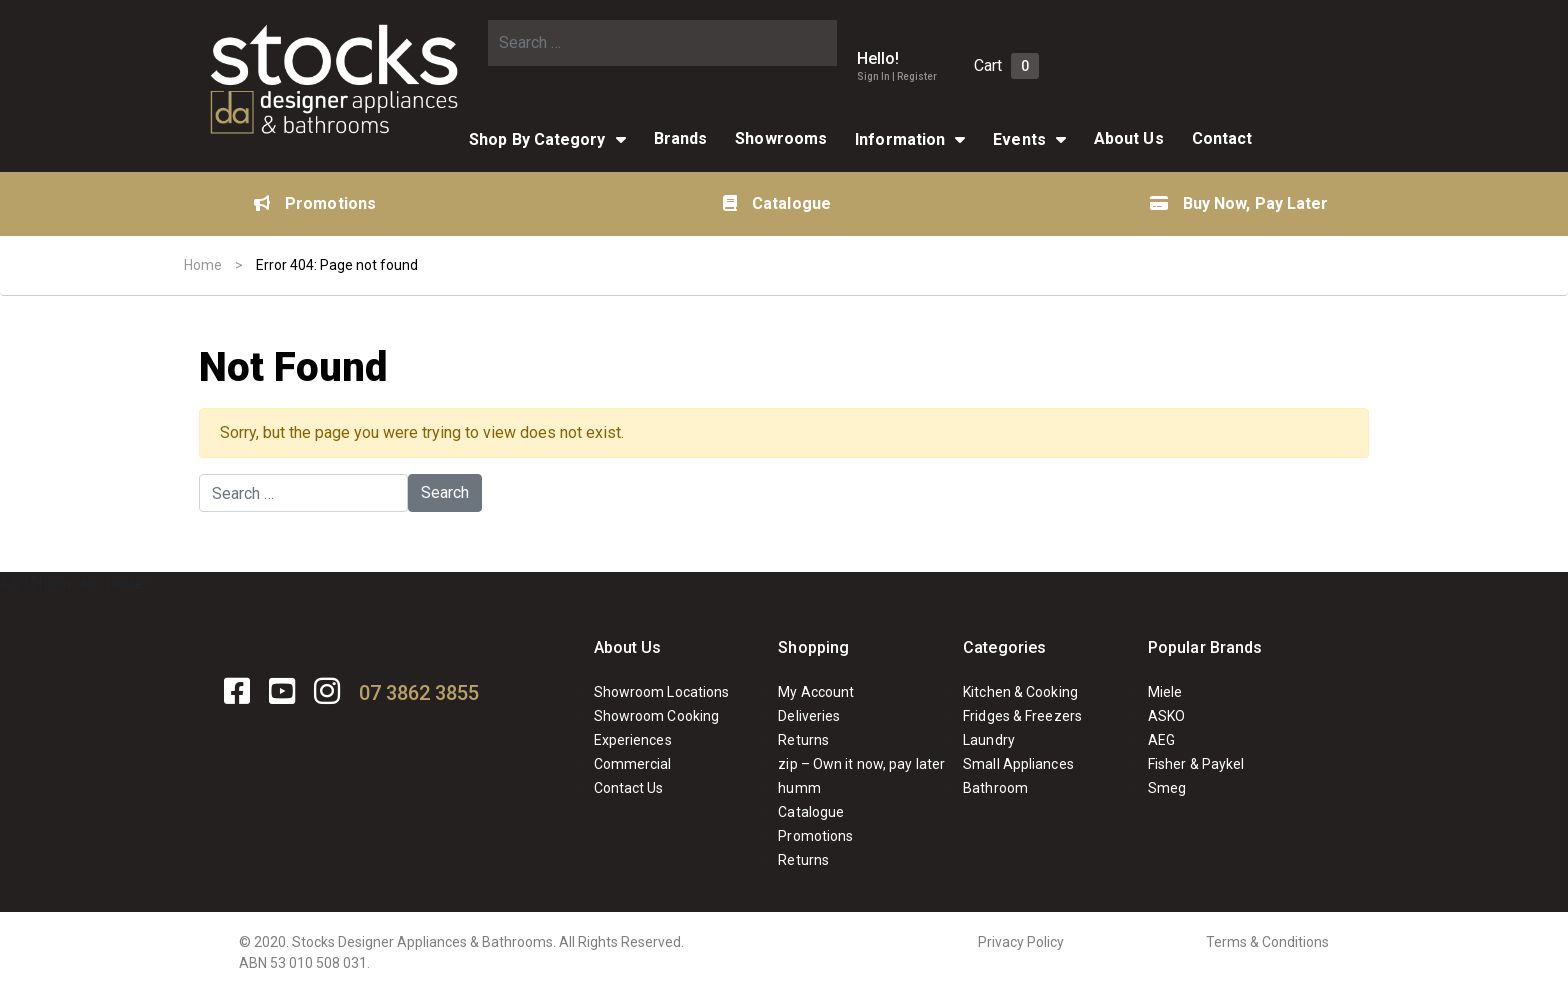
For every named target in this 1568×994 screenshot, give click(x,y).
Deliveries (809, 716)
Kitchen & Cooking (1020, 692)
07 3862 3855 (419, 693)
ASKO (1166, 716)
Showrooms (781, 138)
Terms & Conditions (1267, 942)
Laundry (989, 740)
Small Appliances (1018, 764)
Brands (681, 138)
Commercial (633, 764)
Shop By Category (537, 139)
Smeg (1167, 788)
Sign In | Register (897, 76)
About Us (1129, 138)
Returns (803, 740)
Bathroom (995, 788)
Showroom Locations (662, 692)
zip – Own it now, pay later (861, 764)
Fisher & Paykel (1196, 764)
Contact (1222, 138)
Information (900, 139)
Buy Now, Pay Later (1239, 203)
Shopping (813, 647)
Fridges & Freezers (1022, 716)
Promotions (315, 203)
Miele (1165, 692)
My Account (816, 692)
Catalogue (777, 203)
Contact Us (629, 788)
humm (799, 788)
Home (203, 265)
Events (1019, 139)
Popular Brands (1205, 647)
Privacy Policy (1021, 942)
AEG (1161, 740)
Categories (1004, 647)
